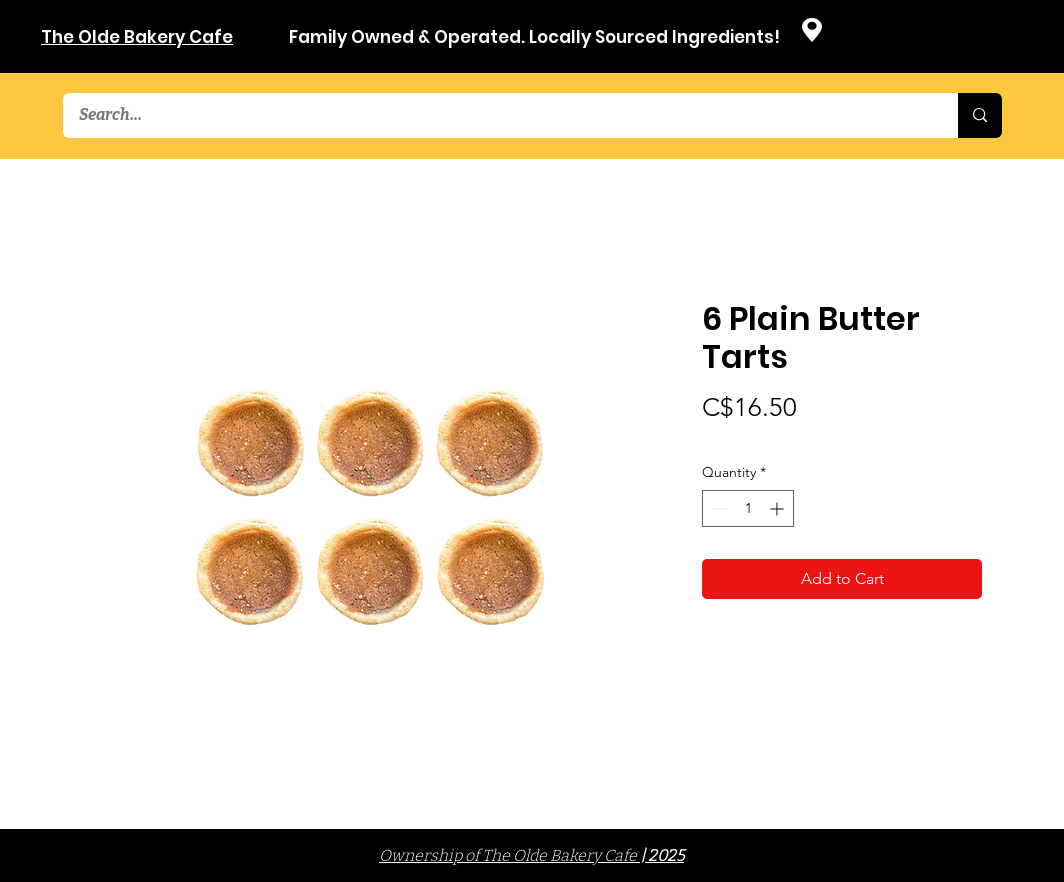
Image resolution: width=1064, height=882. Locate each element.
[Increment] (778, 508)
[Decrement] (717, 508)
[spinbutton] (748, 508)
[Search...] (497, 115)
